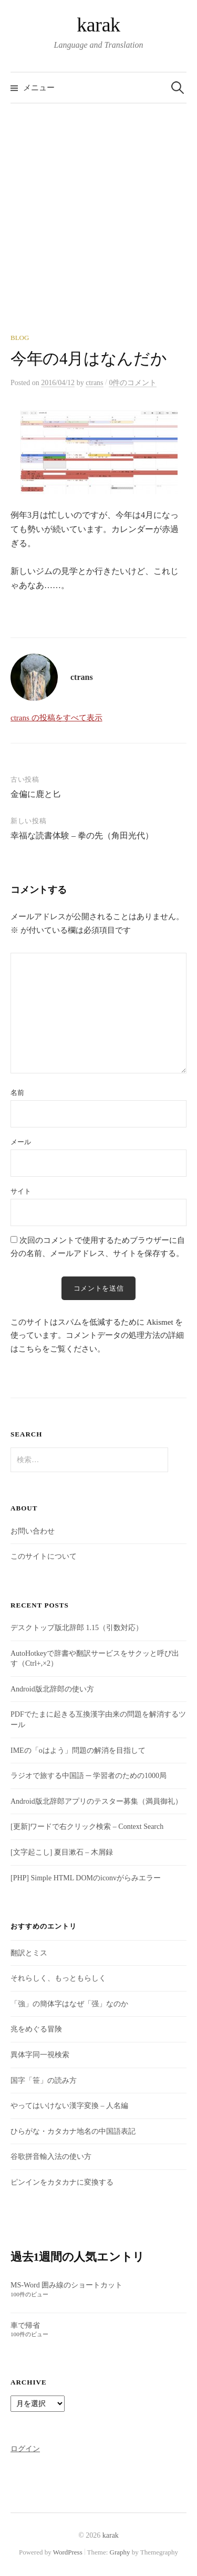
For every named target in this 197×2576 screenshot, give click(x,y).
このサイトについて (44, 1556)
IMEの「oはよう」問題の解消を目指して (78, 1750)
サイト (21, 1191)
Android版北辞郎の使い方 (52, 1689)
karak (98, 25)
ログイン (25, 2449)
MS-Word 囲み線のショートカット (66, 2285)
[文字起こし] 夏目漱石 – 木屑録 (62, 1852)
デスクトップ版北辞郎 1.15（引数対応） (77, 1628)
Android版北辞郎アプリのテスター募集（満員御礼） (96, 1801)
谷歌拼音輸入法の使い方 (51, 2156)
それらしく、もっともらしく (58, 1978)
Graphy (120, 2552)
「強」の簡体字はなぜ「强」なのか (69, 2004)
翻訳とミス (29, 1953)
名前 (17, 1093)
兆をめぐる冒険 (36, 2029)
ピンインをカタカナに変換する (62, 2182)
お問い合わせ (33, 1531)
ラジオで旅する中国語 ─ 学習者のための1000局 (89, 1776)
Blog (20, 338)
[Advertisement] (98, 229)
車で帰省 (25, 2325)
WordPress (67, 2552)
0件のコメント (133, 383)
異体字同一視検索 (40, 2055)
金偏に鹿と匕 (36, 794)
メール (21, 1142)
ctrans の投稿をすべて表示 (56, 718)
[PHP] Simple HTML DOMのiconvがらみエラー (86, 1878)
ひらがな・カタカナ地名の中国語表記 (73, 2131)
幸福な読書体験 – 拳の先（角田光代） (82, 835)
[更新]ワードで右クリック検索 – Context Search (87, 1826)
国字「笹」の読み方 (44, 2080)
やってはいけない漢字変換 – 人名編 (69, 2106)
